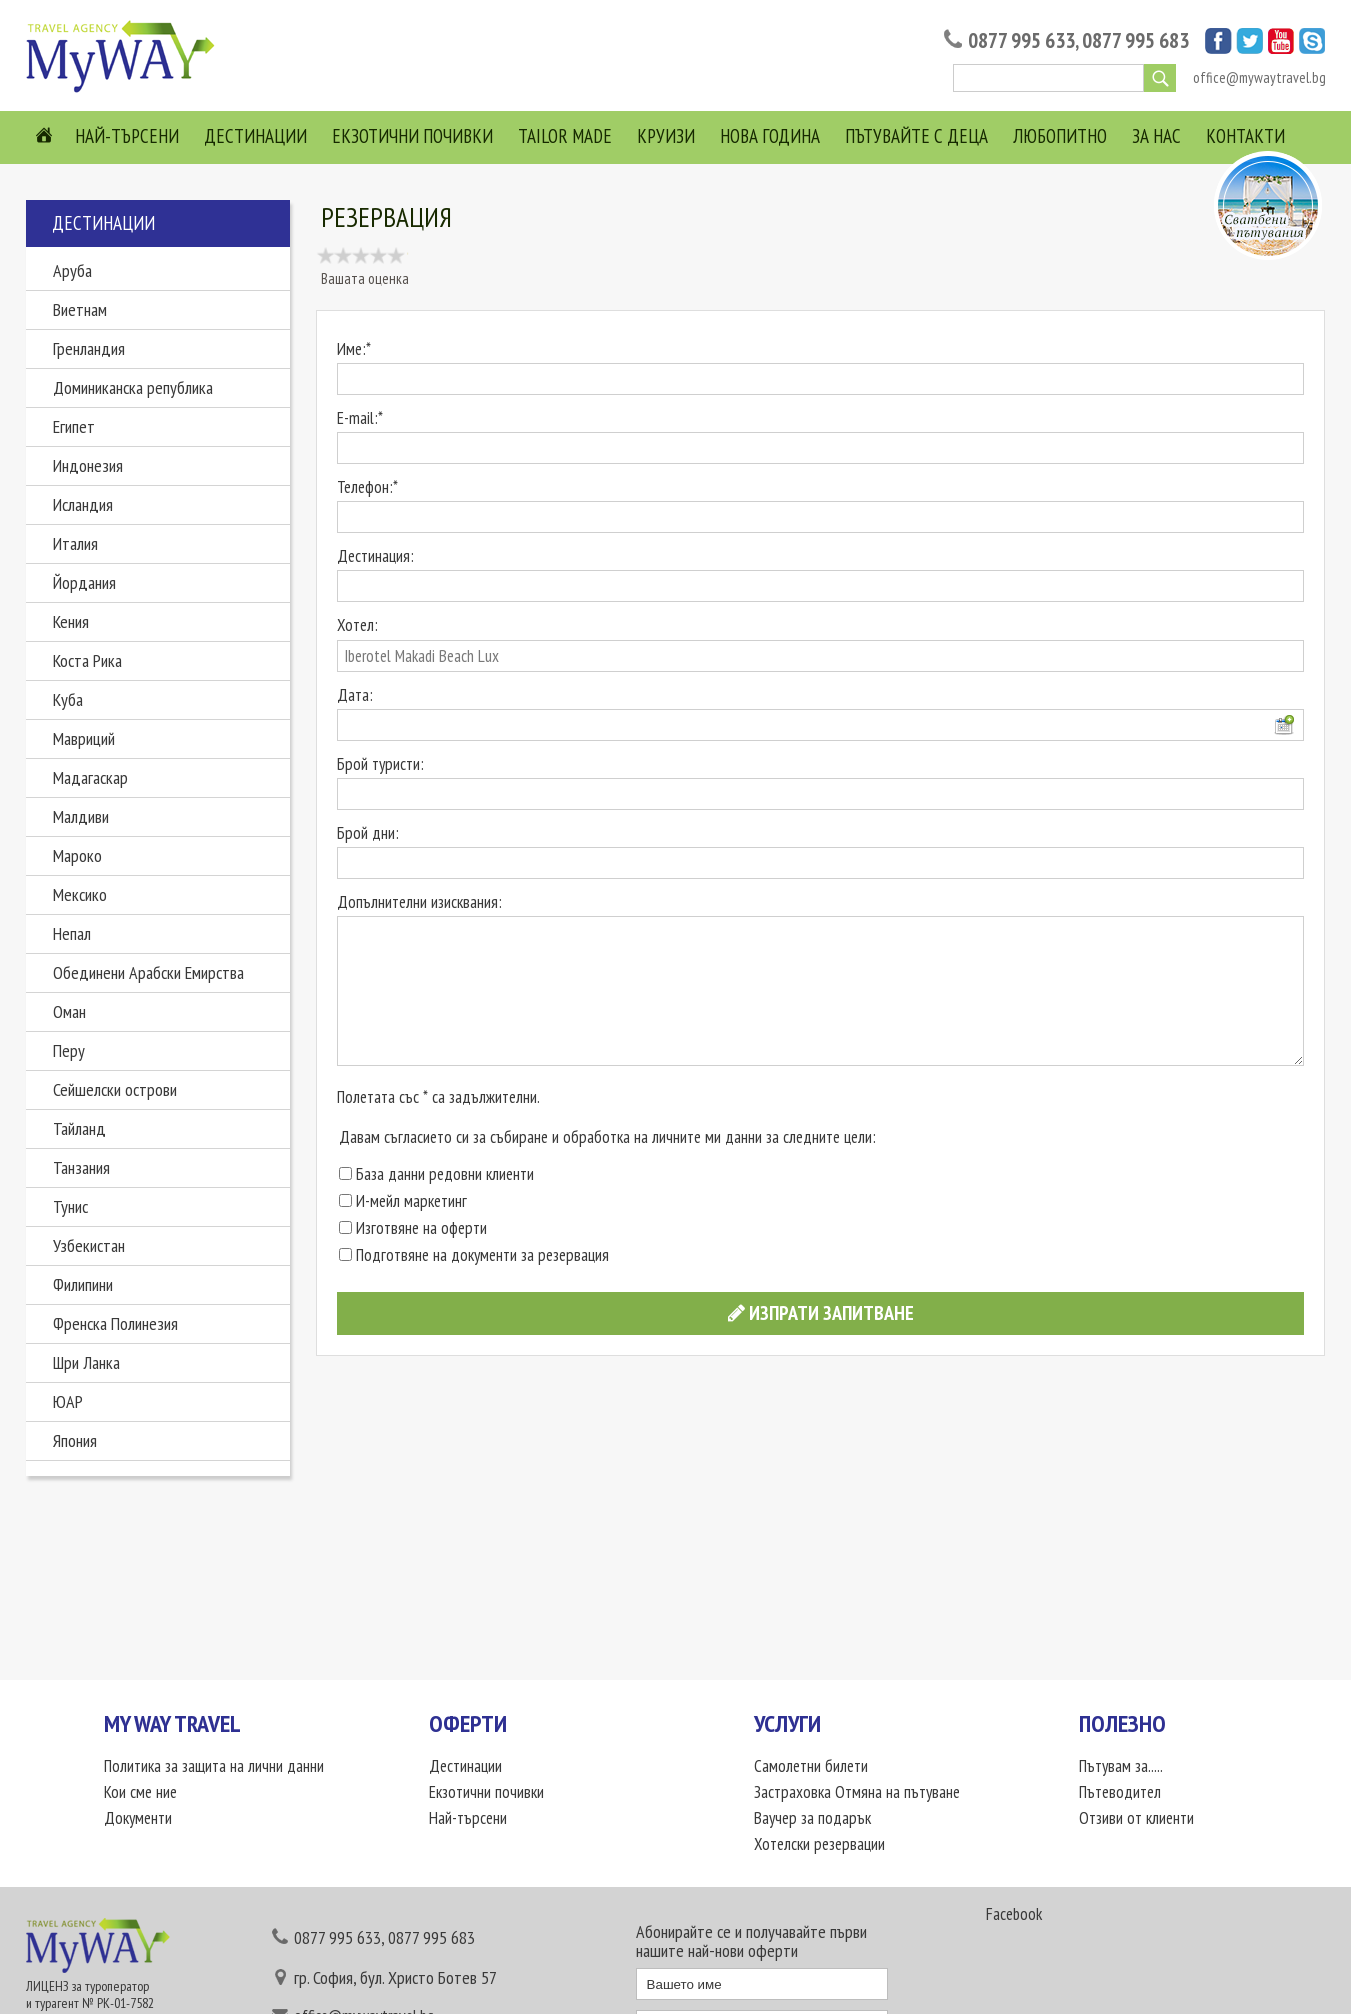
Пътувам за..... (1121, 1766)
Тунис (70, 1206)
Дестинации (255, 136)
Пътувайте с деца (916, 136)
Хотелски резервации (819, 1844)
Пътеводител (1120, 1792)
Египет (74, 426)
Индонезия (88, 465)
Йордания (84, 582)
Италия (75, 543)
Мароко (77, 855)
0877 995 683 (1135, 40)
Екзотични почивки (412, 136)
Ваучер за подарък (812, 1818)
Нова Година (770, 136)
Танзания (81, 1167)
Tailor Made (565, 136)
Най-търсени (127, 136)
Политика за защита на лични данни (214, 1766)
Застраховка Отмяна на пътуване (857, 1792)
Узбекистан (89, 1245)
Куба (68, 699)
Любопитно (1060, 136)
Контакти (1245, 136)
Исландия (83, 504)
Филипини (83, 1284)
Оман (69, 1011)
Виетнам (80, 309)
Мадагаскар (90, 777)
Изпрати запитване (821, 1313)
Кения (71, 621)
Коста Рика (87, 660)
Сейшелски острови (115, 1089)
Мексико (80, 894)
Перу (69, 1050)
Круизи (666, 136)
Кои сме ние (140, 1792)
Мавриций (84, 738)
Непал (72, 933)
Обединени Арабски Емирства (148, 972)
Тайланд (79, 1128)
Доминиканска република (133, 387)
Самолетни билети (811, 1766)
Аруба (72, 270)
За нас (1156, 136)
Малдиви (81, 816)
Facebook (1014, 1914)
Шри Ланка (86, 1362)
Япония (75, 1440)
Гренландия (89, 348)
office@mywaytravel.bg (1259, 77)
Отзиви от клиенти (1136, 1818)
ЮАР (68, 1401)
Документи (138, 1818)
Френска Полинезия (115, 1323)
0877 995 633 (1021, 40)
